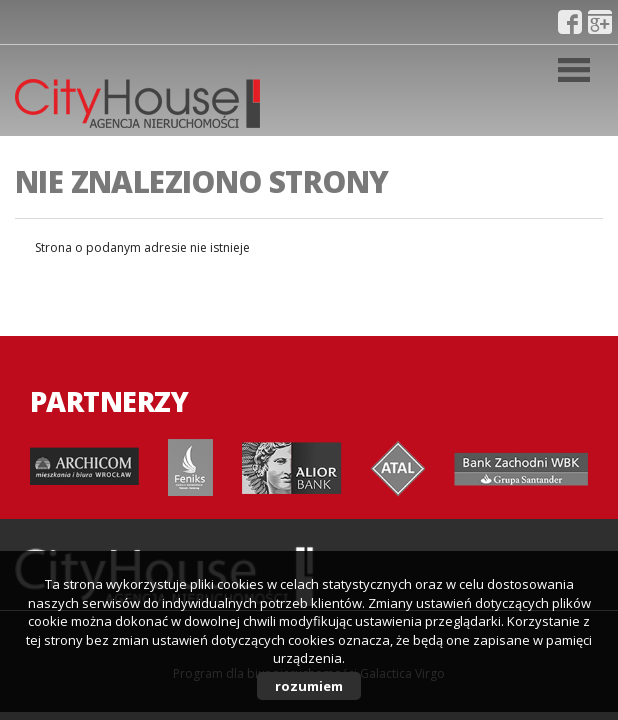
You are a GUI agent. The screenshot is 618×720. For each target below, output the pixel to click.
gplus (600, 22)
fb (570, 22)
